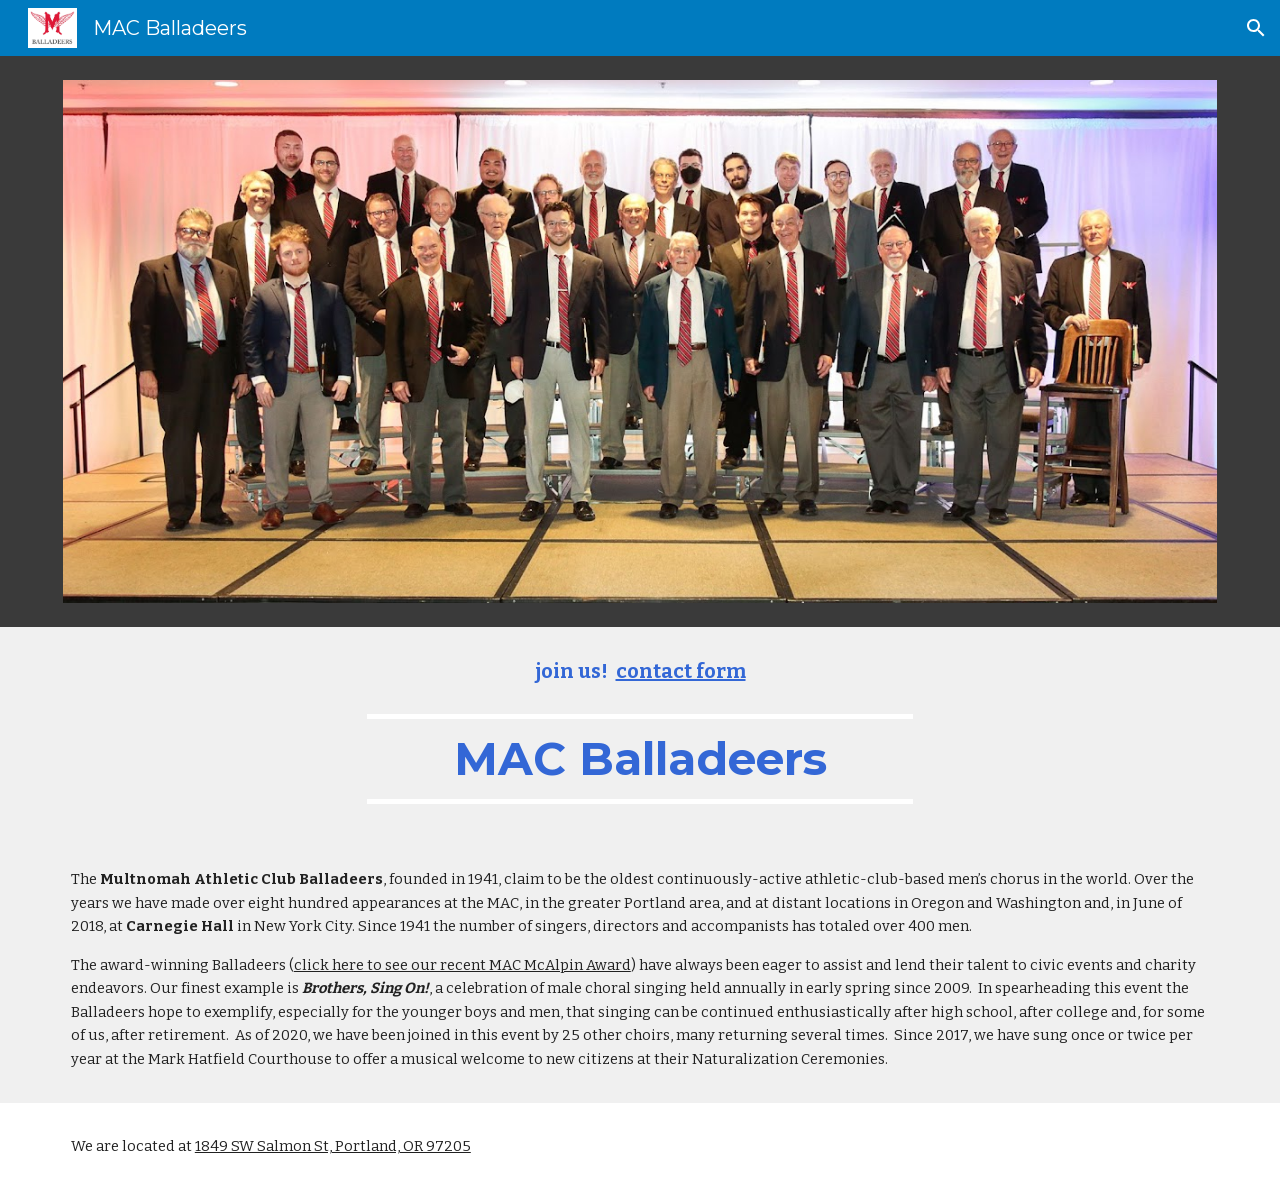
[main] (640, 731)
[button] (1256, 28)
